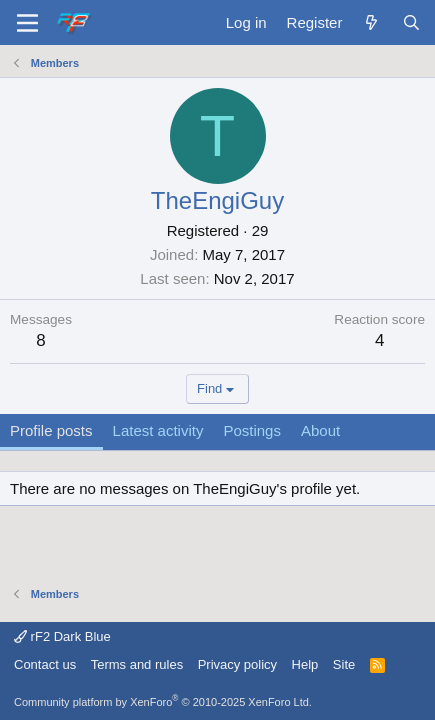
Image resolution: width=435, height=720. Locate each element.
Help (305, 664)
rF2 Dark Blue (62, 636)
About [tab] (320, 430)
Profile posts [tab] (51, 430)
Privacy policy (237, 664)
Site (344, 664)
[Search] (411, 22)
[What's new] (371, 22)
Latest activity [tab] (158, 430)
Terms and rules (137, 664)
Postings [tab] (252, 430)
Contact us (45, 664)
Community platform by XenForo (163, 702)
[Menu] (27, 23)
